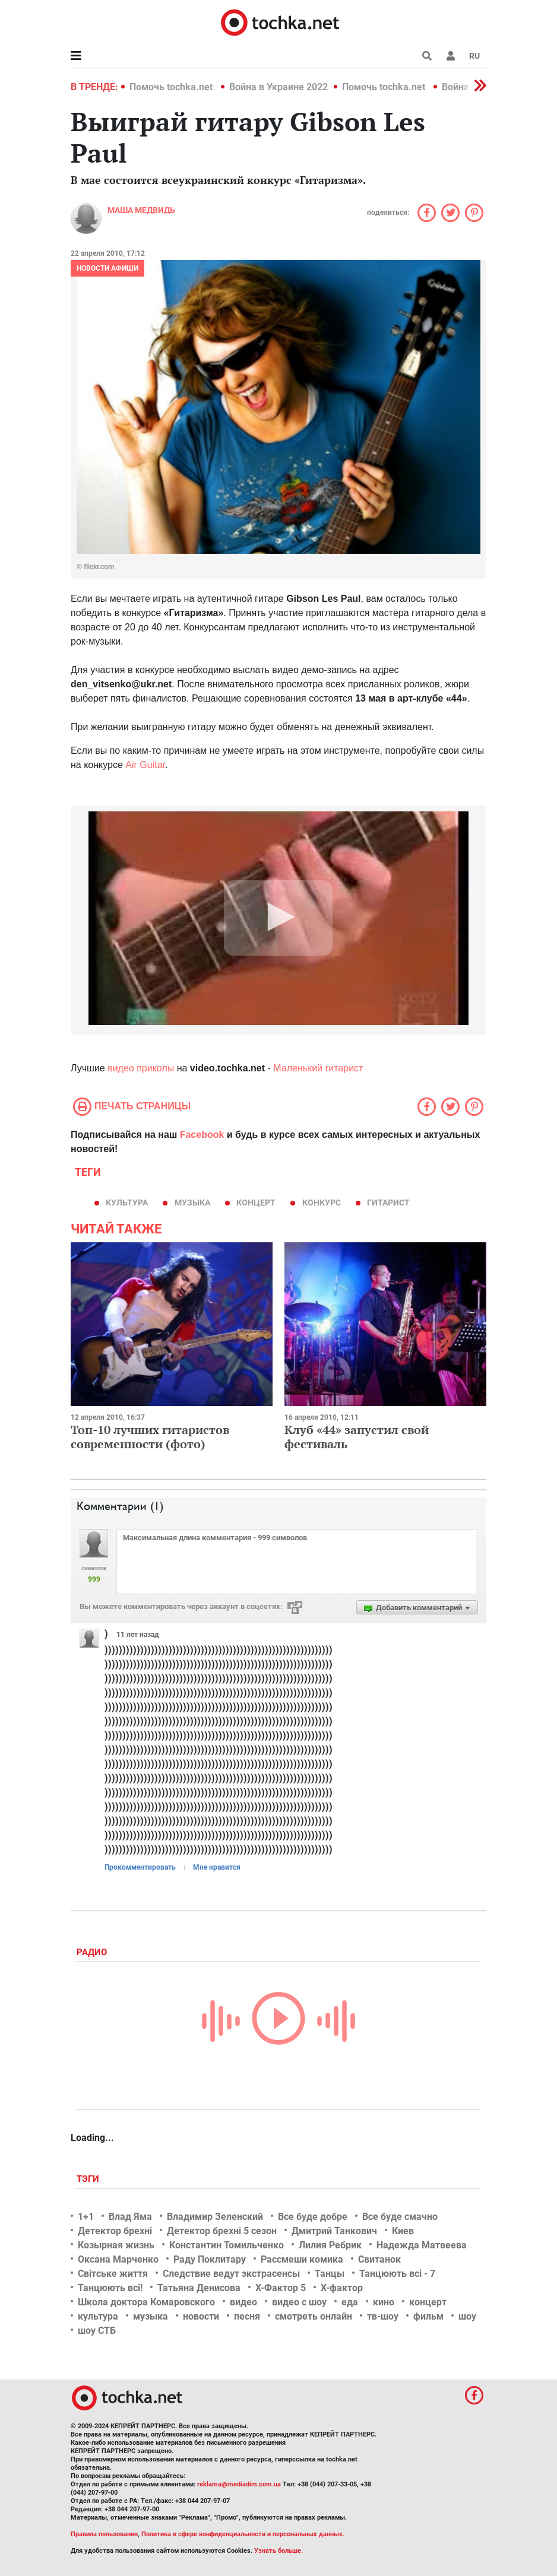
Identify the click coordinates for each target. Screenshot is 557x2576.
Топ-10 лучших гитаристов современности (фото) (150, 1437)
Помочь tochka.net (172, 87)
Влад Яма (130, 2216)
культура (127, 1202)
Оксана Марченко (118, 2259)
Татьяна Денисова (198, 2287)
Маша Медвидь (141, 210)
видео (243, 2302)
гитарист (388, 1202)
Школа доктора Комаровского (146, 2302)
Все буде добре (312, 2216)
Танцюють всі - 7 (397, 2273)
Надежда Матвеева (421, 2245)
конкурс (321, 1202)
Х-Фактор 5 (280, 2287)
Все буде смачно (400, 2216)
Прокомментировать (140, 1867)
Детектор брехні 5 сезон (222, 2230)
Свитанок (379, 2259)
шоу (467, 2316)
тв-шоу (382, 2316)
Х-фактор (342, 2287)
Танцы (329, 2273)
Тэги (89, 2179)
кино (383, 2302)
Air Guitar (145, 765)
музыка (192, 1202)
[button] (451, 55)
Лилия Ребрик (330, 2245)
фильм (428, 2316)
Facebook (202, 1135)
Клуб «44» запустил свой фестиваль (356, 1437)
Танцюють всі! (110, 2287)
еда (349, 2302)
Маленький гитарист (318, 1068)
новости (201, 2316)
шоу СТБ (97, 2330)
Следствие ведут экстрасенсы (231, 2273)
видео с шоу (299, 2302)
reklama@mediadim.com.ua (239, 2484)
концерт (256, 1202)
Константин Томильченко (226, 2245)
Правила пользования (104, 2534)
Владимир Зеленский (215, 2216)
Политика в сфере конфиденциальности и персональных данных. (242, 2534)
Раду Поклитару (209, 2259)
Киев (403, 2230)
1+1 (86, 2216)
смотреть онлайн (313, 2316)
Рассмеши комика (302, 2259)
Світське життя (113, 2273)
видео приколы (140, 1068)
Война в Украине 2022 (278, 87)
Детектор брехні (115, 2230)
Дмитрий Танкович (334, 2230)
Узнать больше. (278, 2551)
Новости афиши (107, 268)
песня (247, 2316)
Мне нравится (216, 1867)
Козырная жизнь (116, 2245)
